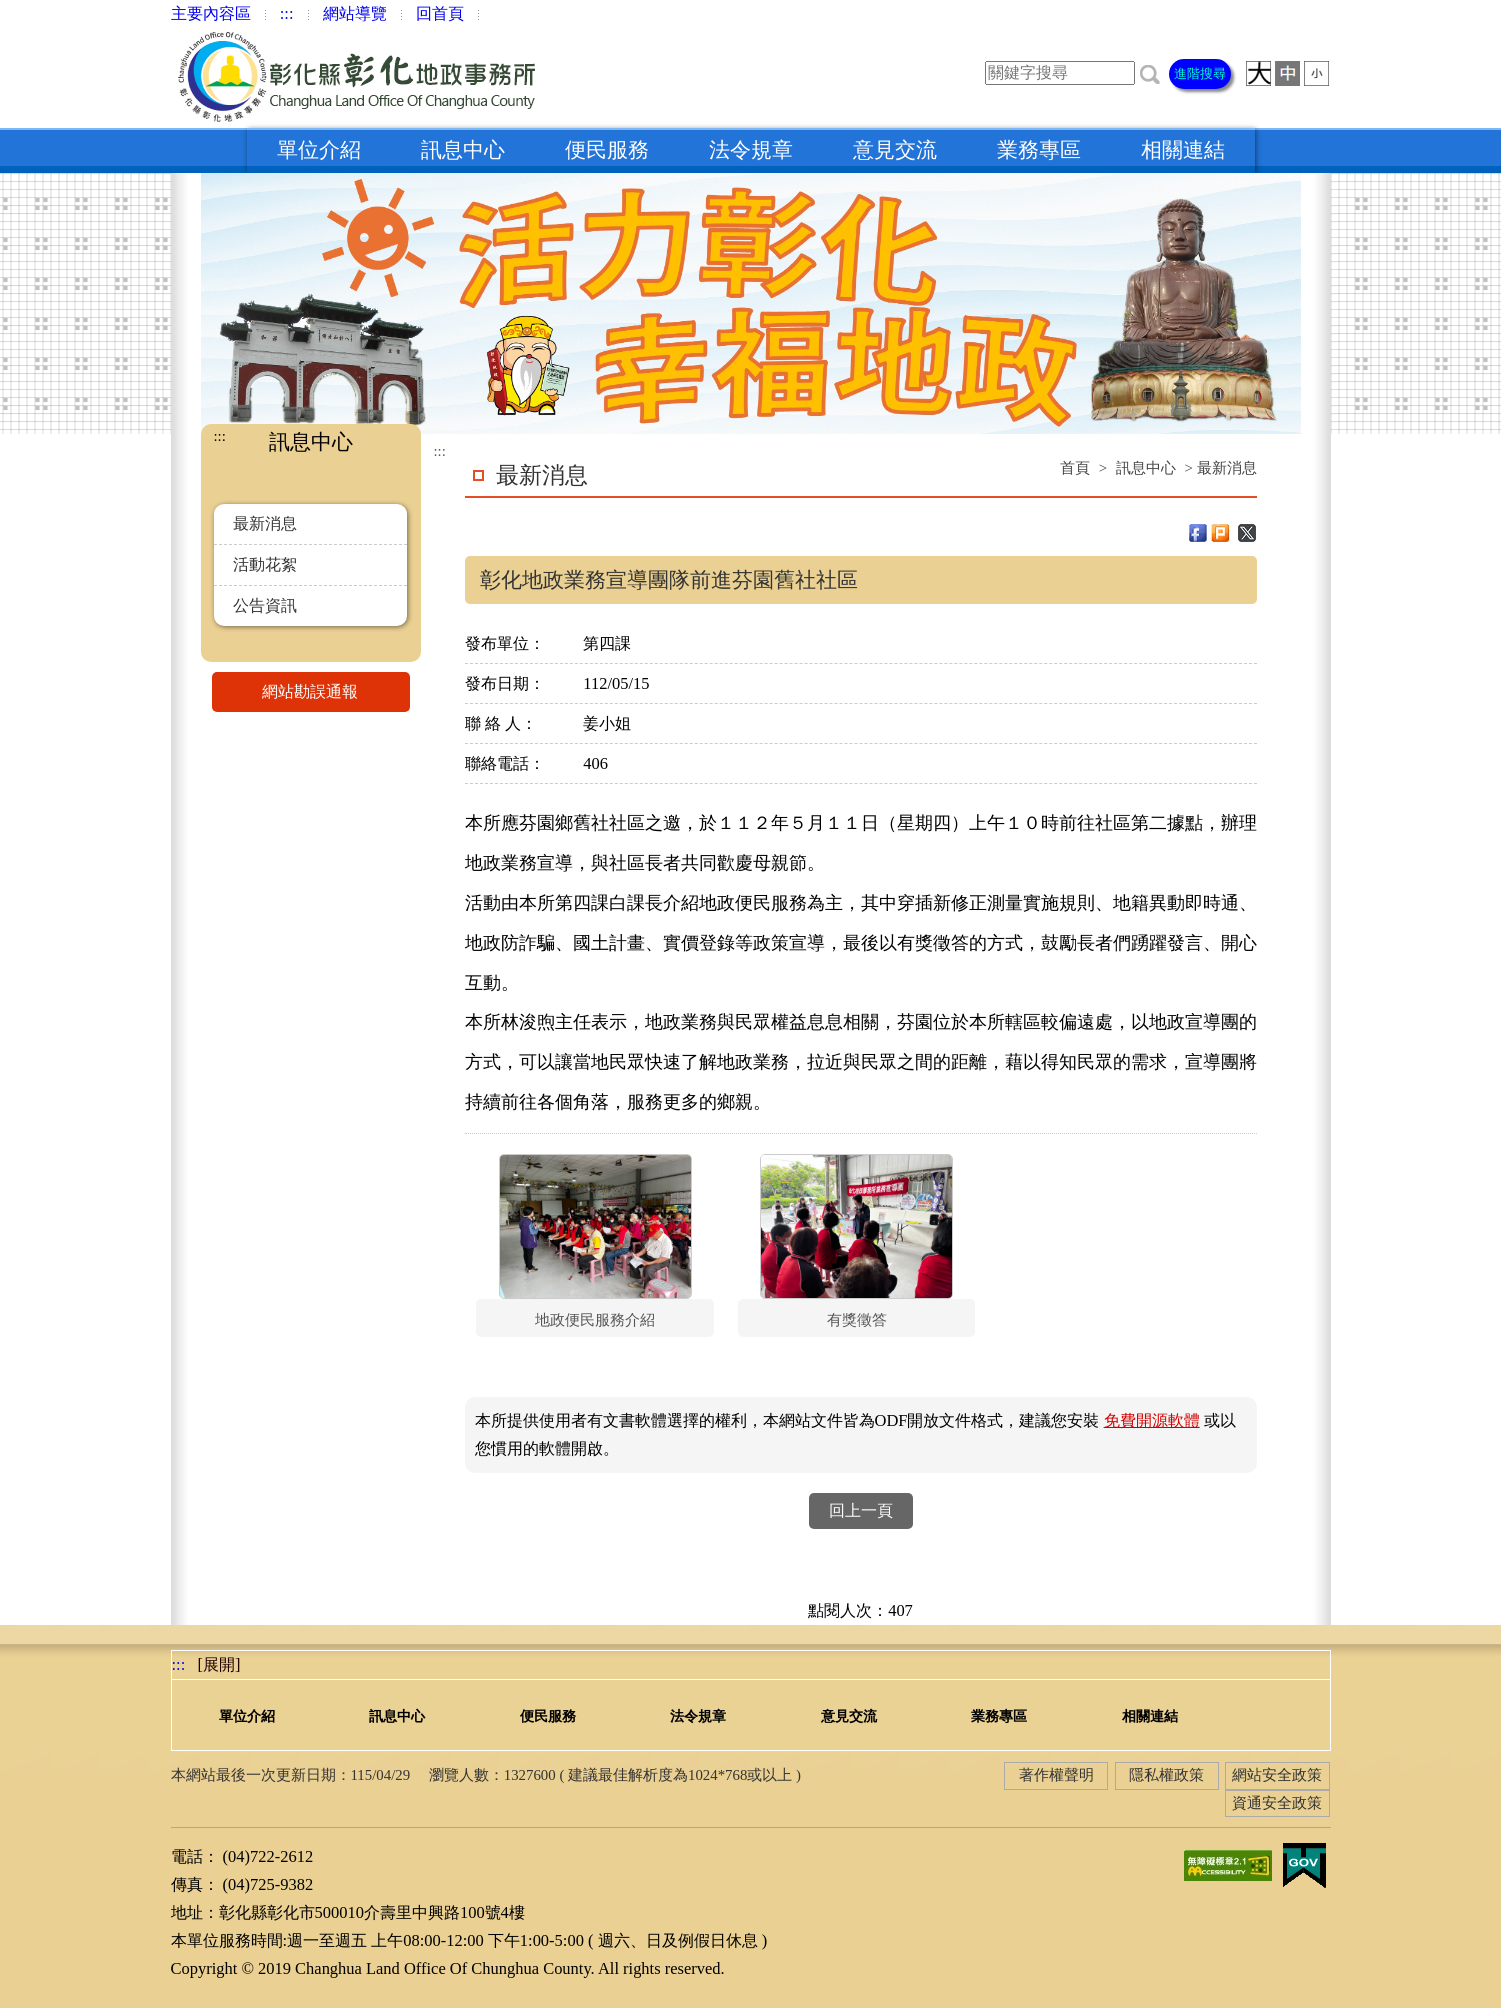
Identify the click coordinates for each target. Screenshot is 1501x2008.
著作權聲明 (1056, 1775)
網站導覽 (355, 13)
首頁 (1075, 468)
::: (287, 13)
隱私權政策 (1166, 1775)
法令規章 (751, 150)
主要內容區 (211, 13)
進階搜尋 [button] (1200, 73)
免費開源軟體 (1152, 1420)
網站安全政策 (1277, 1775)
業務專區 (1039, 150)
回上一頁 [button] (861, 1510)
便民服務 (607, 150)
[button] (1150, 72)
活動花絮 (265, 564)
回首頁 (440, 13)
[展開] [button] (219, 1664)
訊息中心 (463, 150)
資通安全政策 (1277, 1803)
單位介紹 (319, 150)
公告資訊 (265, 605)
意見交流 (895, 150)
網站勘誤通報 (336, 692)
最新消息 (265, 523)
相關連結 (1183, 150)
